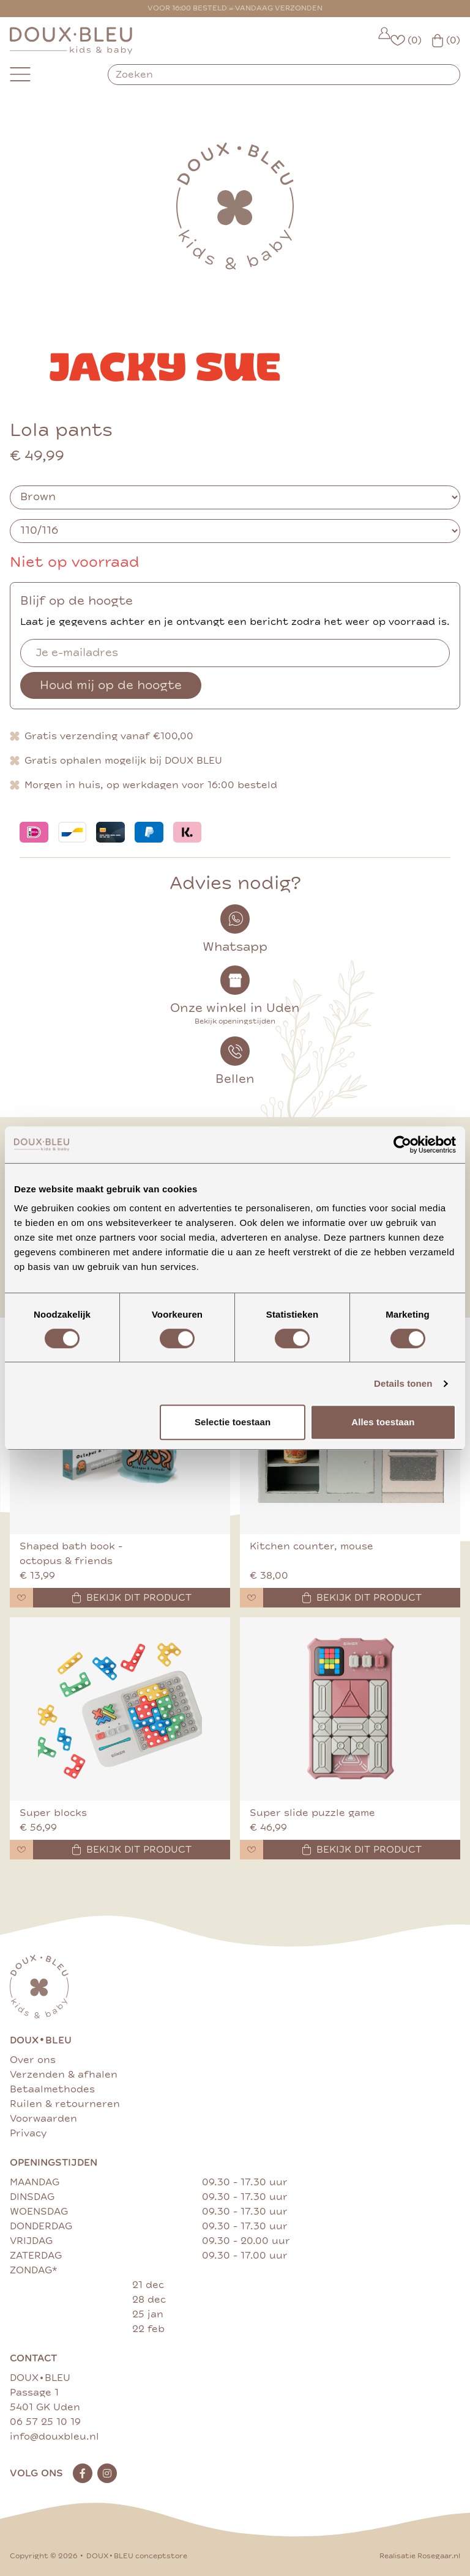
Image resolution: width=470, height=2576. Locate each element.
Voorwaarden (43, 2119)
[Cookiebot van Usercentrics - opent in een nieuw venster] (402, 1144)
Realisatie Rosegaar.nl (419, 2556)
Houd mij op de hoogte (111, 685)
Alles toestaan (382, 1422)
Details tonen (403, 1383)
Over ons (33, 2060)
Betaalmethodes (52, 2089)
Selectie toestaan (232, 1422)
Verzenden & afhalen (64, 2075)
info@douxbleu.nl (54, 2436)
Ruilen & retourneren (65, 2104)
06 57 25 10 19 (45, 2422)
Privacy (28, 2133)
